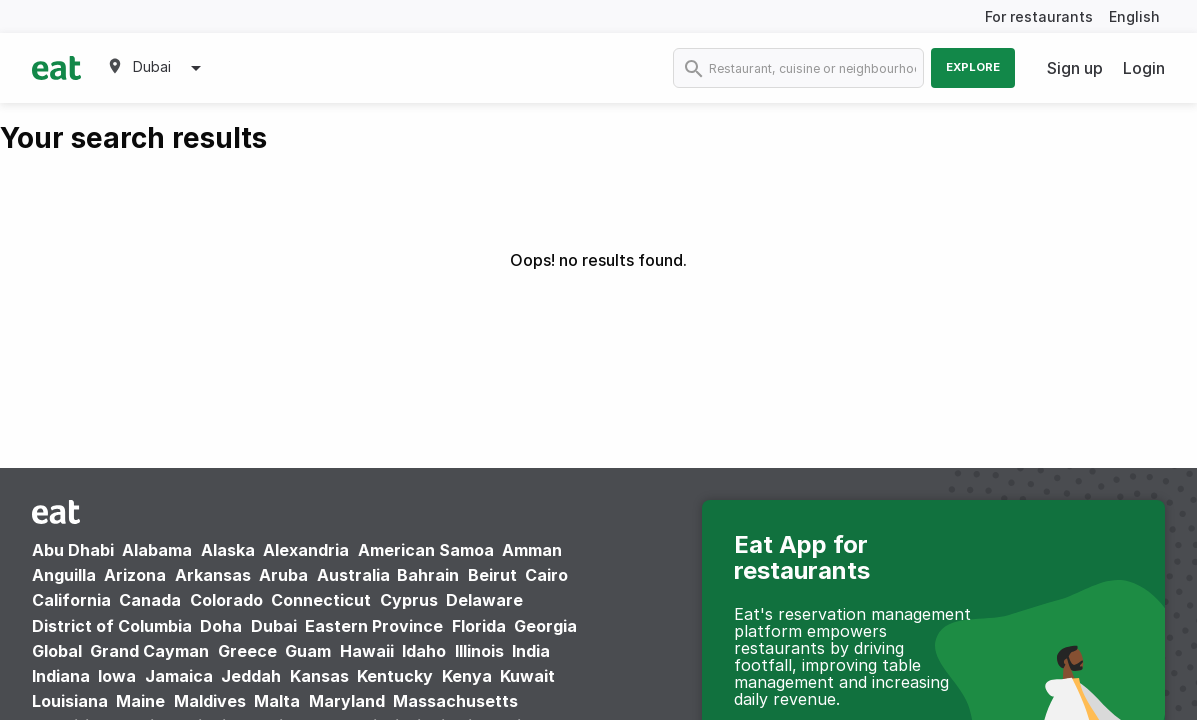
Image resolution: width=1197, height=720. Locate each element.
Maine (140, 701)
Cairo (546, 575)
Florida (479, 626)
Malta (277, 701)
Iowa (117, 676)
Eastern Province (374, 626)
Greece (247, 651)
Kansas (319, 676)
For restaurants (1039, 16)
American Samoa (426, 550)
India (531, 651)
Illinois (479, 651)
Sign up (1075, 68)
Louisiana (70, 701)
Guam (308, 651)
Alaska (228, 550)
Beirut (492, 575)
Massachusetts (455, 701)
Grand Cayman (149, 651)
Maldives (210, 701)
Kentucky (395, 676)
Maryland (347, 701)
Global (57, 651)
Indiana (61, 676)
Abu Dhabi (73, 550)
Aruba (283, 575)
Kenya (467, 676)
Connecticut (321, 600)
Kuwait (527, 676)
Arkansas (213, 575)
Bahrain (428, 575)
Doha (221, 626)
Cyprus (409, 600)
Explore (973, 67)
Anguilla (64, 575)
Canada (150, 600)
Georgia (545, 626)
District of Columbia (112, 626)
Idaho (424, 651)
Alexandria (306, 550)
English (1134, 16)
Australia (355, 575)
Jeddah (251, 676)
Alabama (157, 550)
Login (1144, 68)
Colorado (226, 600)
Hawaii (367, 651)
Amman (532, 550)
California (71, 600)
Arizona (135, 575)
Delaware (484, 600)
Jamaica (179, 676)
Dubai (274, 626)
